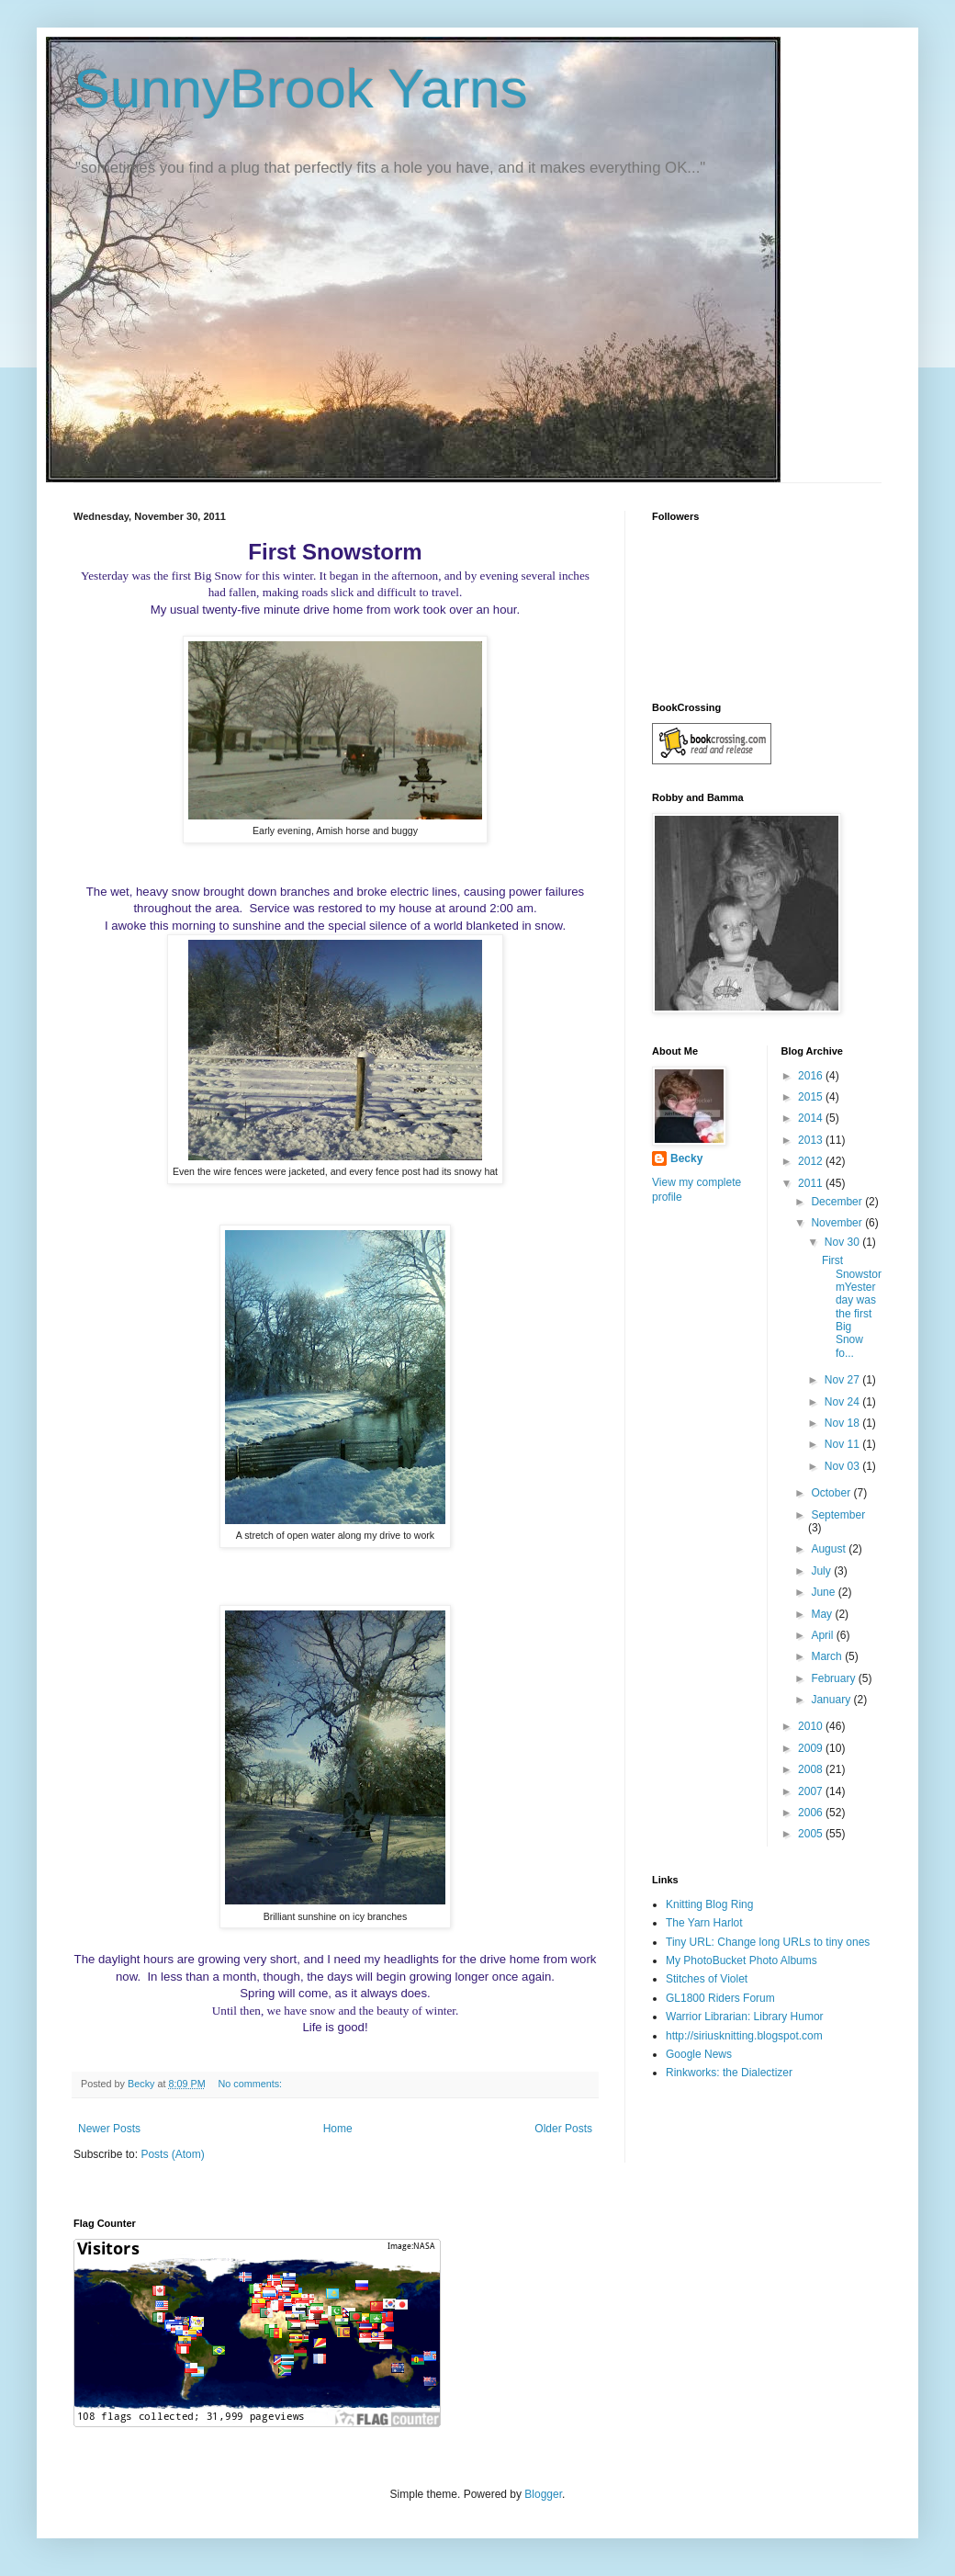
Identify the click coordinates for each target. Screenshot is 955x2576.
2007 (812, 1791)
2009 (812, 1748)
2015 (812, 1096)
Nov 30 (843, 1242)
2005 (812, 1833)
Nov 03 (843, 1466)
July (822, 1571)
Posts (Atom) (172, 2154)
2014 (812, 1118)
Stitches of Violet (706, 1978)
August (829, 1548)
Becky (686, 1158)
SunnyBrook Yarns (300, 88)
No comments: (251, 2083)
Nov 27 (843, 1379)
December (838, 1201)
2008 (812, 1769)
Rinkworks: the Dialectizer (729, 2072)
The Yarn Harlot (704, 1922)
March (828, 1656)
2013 (812, 1140)
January (832, 1699)
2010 (812, 1726)
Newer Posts (109, 2128)
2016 (812, 1075)
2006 (812, 1812)
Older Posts (563, 2128)
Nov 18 (843, 1423)
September (838, 1514)
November (838, 1222)
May (823, 1614)
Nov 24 (843, 1401)
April (823, 1635)
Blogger (543, 2494)
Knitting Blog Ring (709, 1904)
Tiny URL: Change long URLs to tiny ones (768, 1942)
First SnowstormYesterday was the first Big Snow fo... (852, 1307)
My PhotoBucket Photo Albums (741, 1960)
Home (338, 2128)
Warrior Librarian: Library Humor (745, 2016)
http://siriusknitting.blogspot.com (744, 2035)
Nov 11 (843, 1444)
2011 (812, 1183)
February (834, 1678)
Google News (699, 2054)
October (832, 1492)
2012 (812, 1161)
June (824, 1592)
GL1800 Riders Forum (720, 1998)
